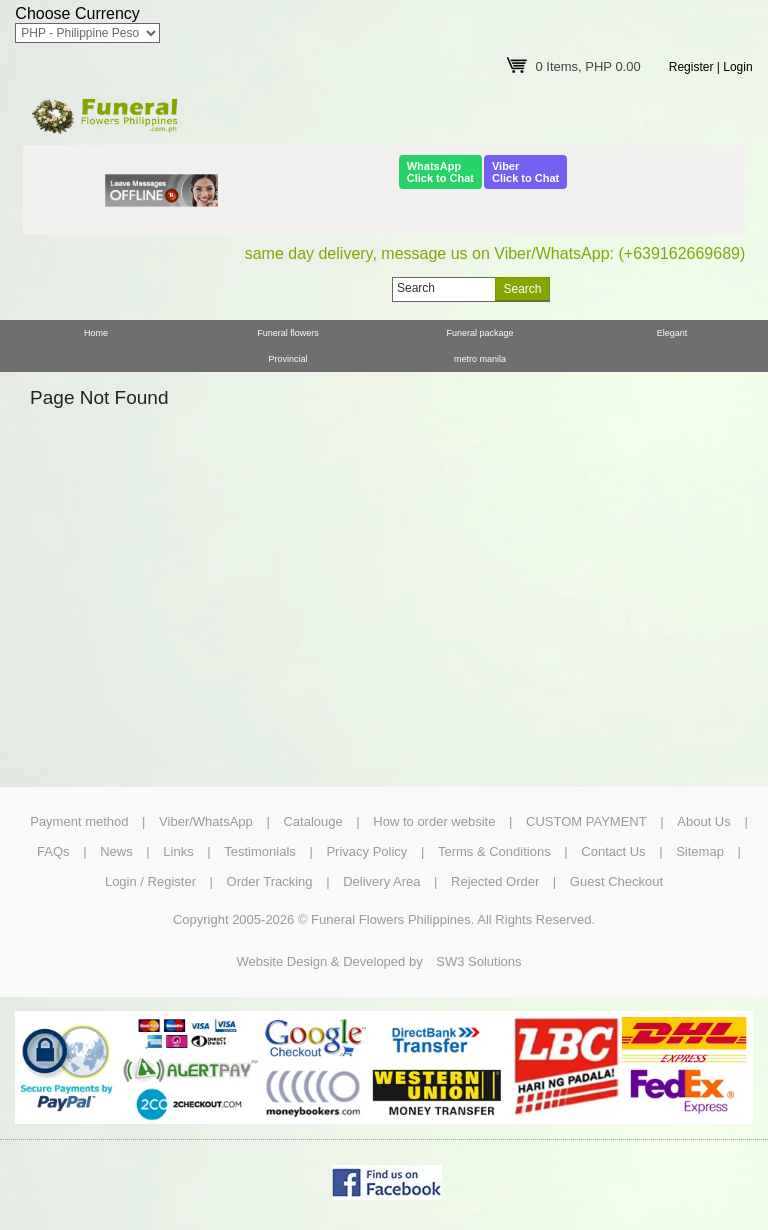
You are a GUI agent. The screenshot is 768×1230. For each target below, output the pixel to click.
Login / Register (150, 881)
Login (737, 67)
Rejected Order (495, 881)
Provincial (287, 359)
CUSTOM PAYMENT (586, 821)
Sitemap (700, 851)
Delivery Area (381, 881)
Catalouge (312, 821)
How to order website (434, 821)
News (116, 851)
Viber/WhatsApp (206, 821)
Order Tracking (270, 881)
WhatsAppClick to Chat (440, 172)
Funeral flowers (288, 333)
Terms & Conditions (494, 851)
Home (96, 333)
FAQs (53, 851)
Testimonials (260, 851)
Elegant (672, 333)
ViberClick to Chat (525, 172)
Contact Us (613, 851)
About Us (703, 821)
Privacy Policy (366, 851)
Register (691, 67)
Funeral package (479, 333)
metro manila (480, 359)
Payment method (79, 821)
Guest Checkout (616, 881)
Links (178, 851)
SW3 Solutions (478, 961)
